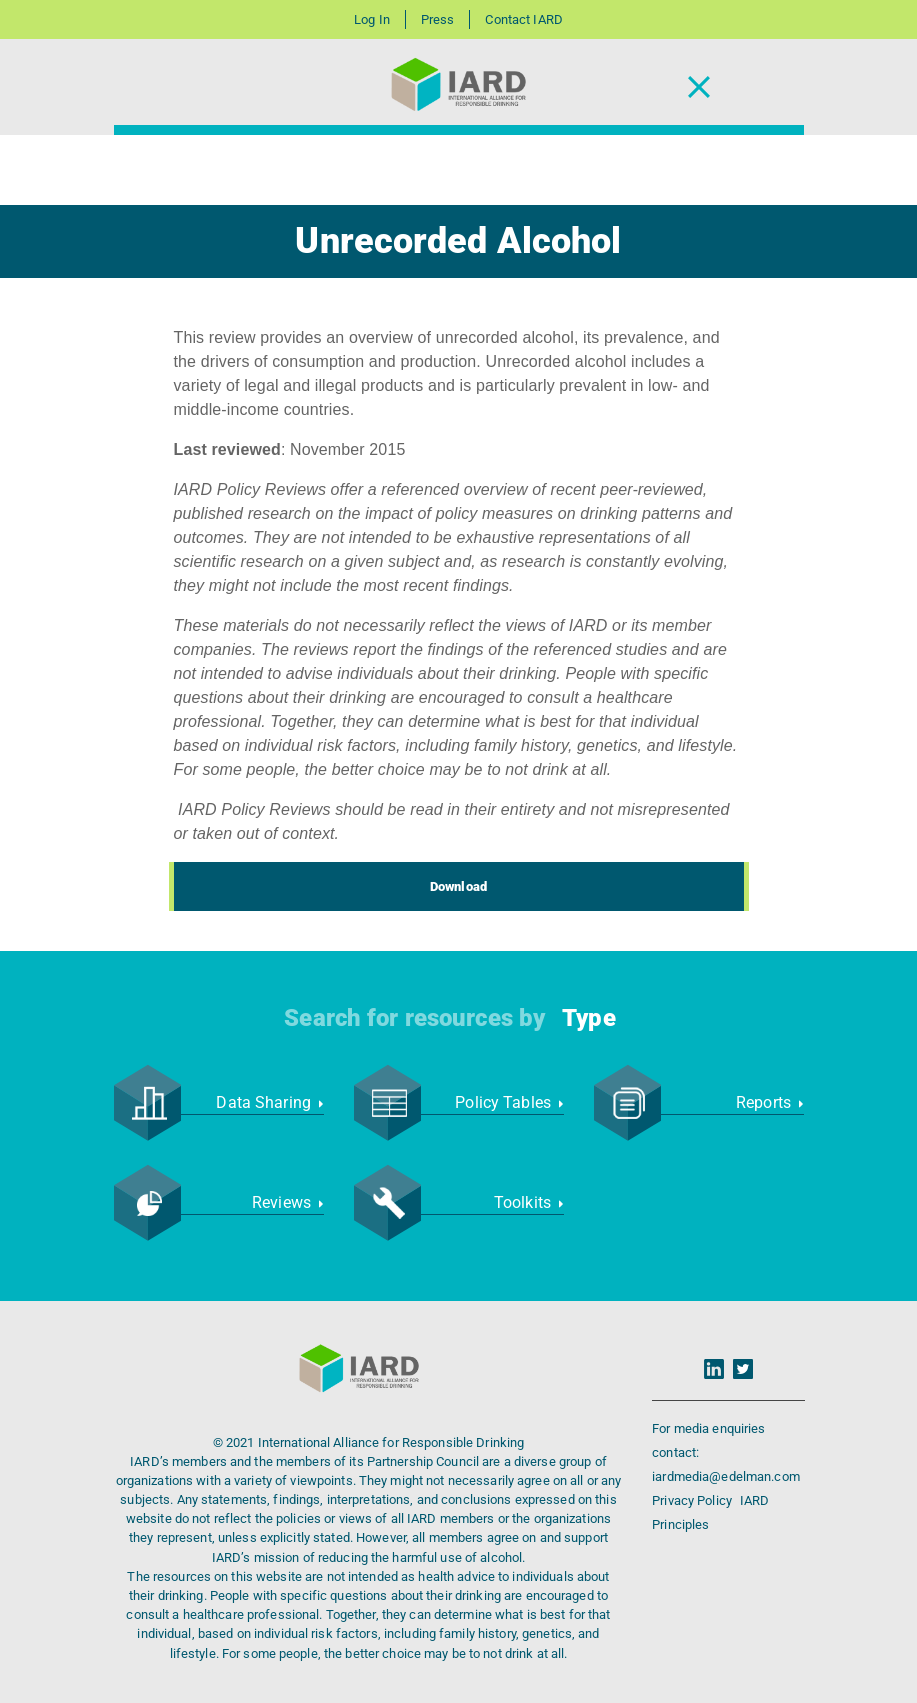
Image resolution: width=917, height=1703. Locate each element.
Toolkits (529, 1202)
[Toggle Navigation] (699, 87)
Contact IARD (523, 19)
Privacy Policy (693, 1500)
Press (438, 19)
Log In (372, 19)
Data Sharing (269, 1102)
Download (458, 886)
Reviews (287, 1202)
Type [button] (588, 1018)
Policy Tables (509, 1102)
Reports (769, 1102)
